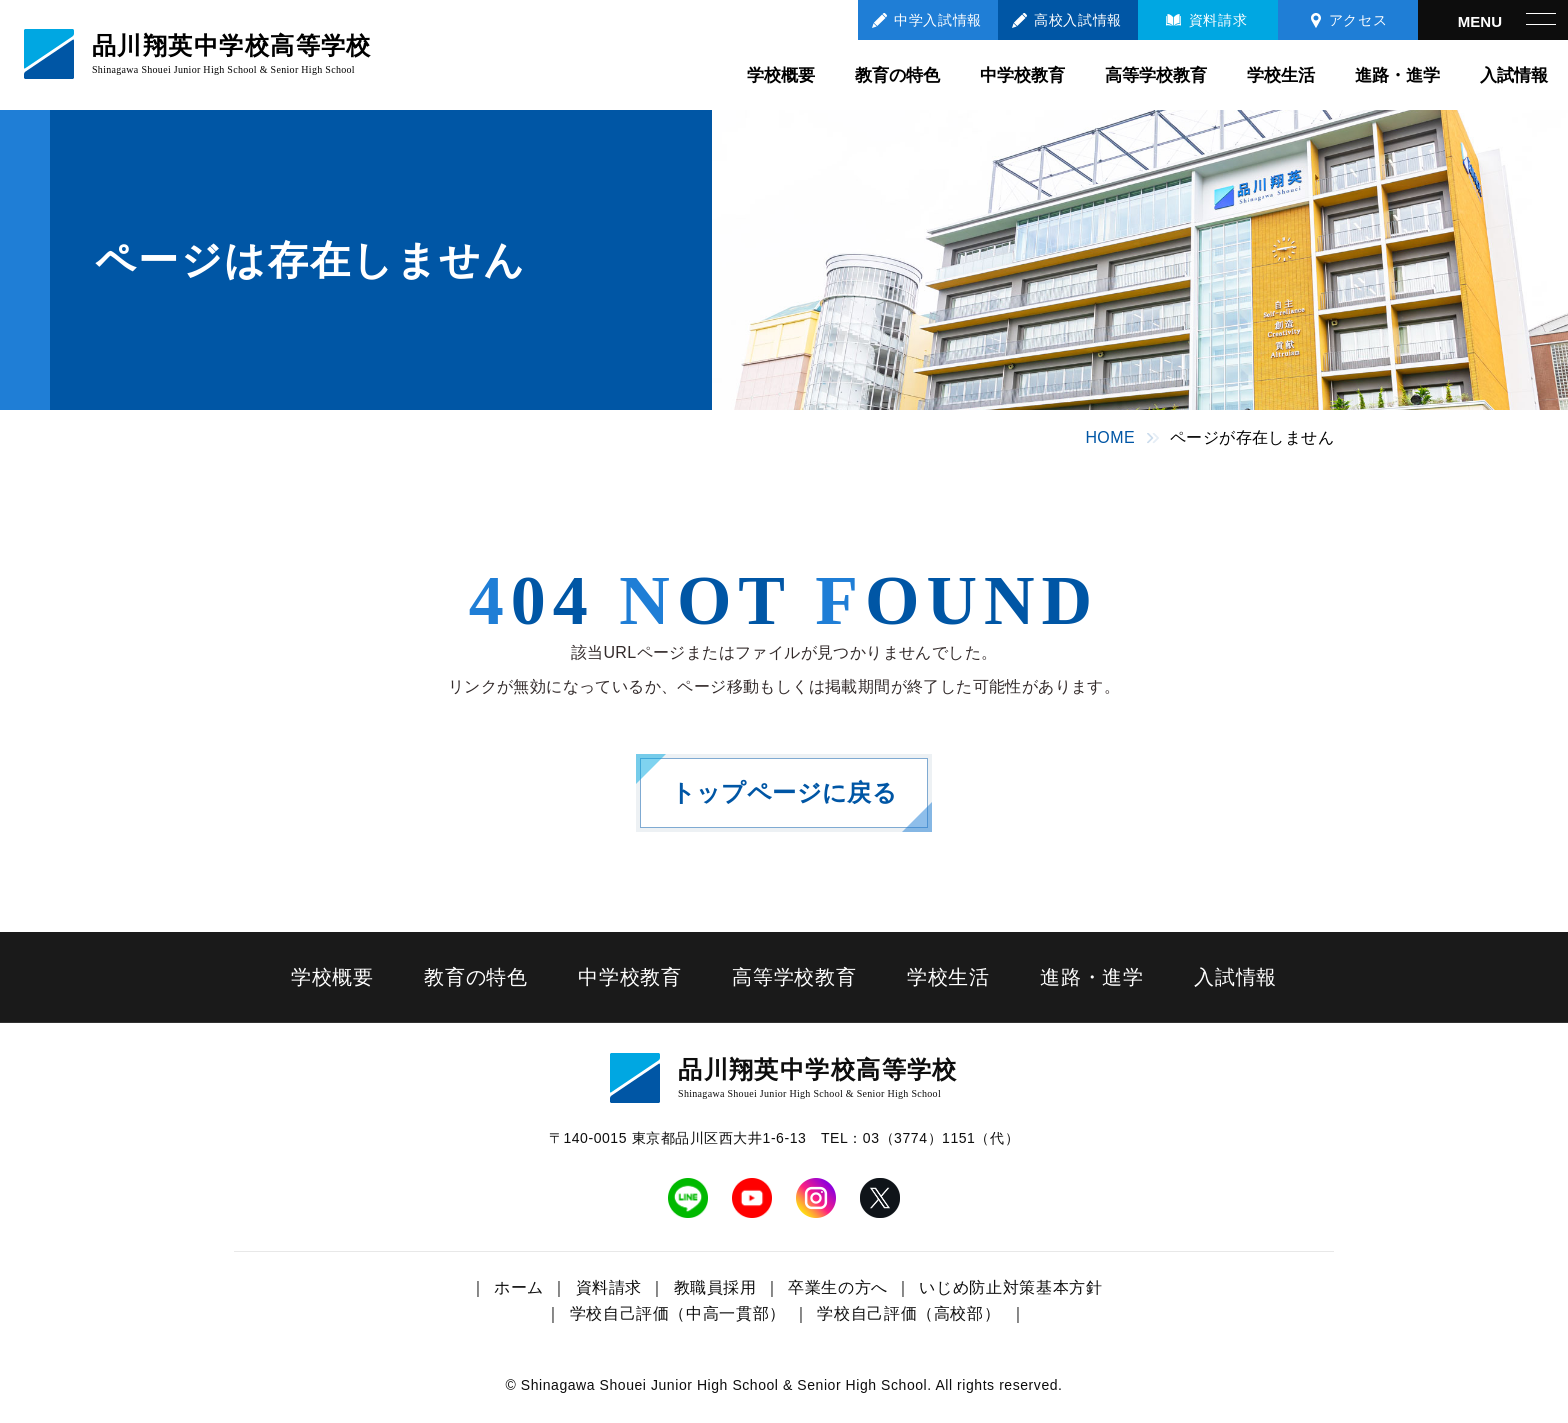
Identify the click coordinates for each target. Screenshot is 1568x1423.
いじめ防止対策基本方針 (1010, 1287)
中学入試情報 (937, 20)
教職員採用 (715, 1287)
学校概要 (781, 75)
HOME (1110, 437)
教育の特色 (897, 75)
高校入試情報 (1077, 20)
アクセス (1358, 20)
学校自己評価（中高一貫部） (678, 1313)
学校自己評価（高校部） (908, 1313)
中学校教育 (1022, 75)
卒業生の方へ (838, 1287)
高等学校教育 (1156, 75)
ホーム (519, 1287)
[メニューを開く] (1493, 20)
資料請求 (1218, 20)
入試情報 (1514, 75)
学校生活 (1281, 75)
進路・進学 (1397, 75)
